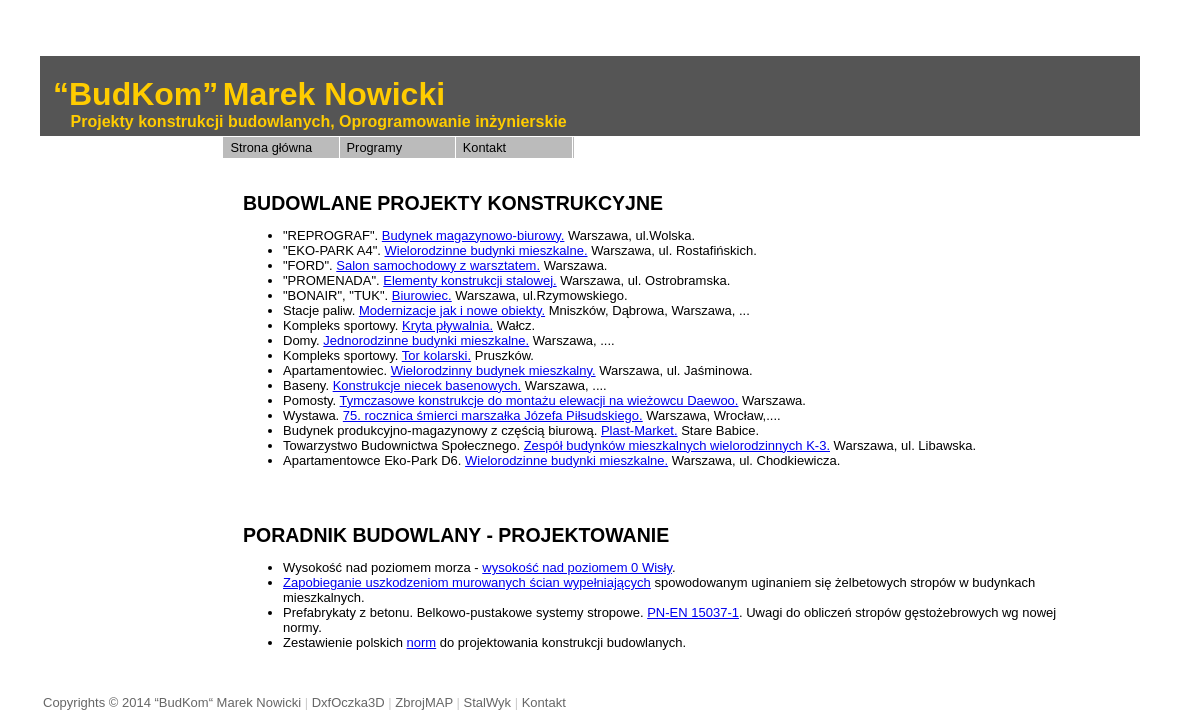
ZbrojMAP (424, 702)
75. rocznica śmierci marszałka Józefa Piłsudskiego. (493, 415)
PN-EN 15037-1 (693, 612)
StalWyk (487, 702)
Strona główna (271, 147)
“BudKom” (135, 94)
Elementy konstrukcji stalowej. (469, 280)
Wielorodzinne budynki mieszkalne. (485, 250)
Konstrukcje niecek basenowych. (427, 385)
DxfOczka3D (348, 702)
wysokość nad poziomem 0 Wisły (577, 567)
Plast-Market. (639, 430)
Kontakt (484, 147)
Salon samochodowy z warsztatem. (438, 265)
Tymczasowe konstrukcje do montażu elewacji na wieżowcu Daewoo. (539, 400)
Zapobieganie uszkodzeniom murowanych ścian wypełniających (467, 582)
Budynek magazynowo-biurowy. (473, 235)
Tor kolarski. (436, 355)
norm (422, 642)
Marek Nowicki (334, 94)
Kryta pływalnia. (447, 325)
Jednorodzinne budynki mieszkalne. (426, 340)
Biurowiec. (422, 295)
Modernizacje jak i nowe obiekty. (452, 310)
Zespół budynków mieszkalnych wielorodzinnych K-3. (677, 445)
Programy (374, 147)
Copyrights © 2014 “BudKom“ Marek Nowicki (172, 702)
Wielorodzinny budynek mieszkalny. (493, 370)
